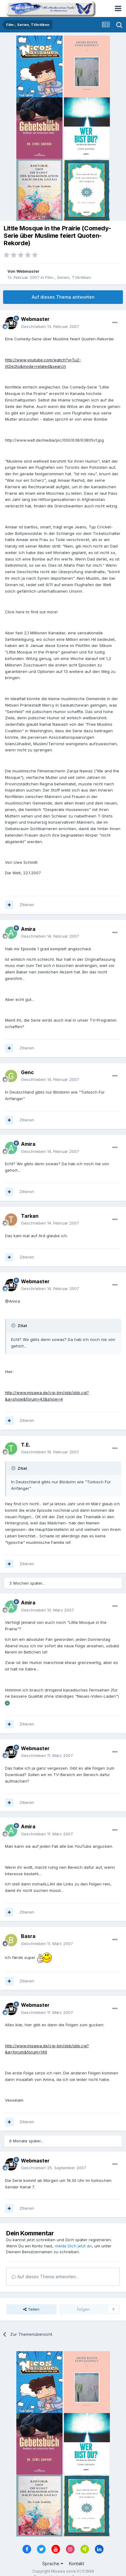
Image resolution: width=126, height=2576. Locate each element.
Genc (27, 1072)
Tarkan (30, 1216)
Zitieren (26, 904)
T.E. (25, 1445)
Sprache (52, 2563)
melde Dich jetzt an (73, 2245)
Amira (28, 929)
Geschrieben (50, 326)
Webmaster (27, 271)
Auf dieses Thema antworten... (45, 2276)
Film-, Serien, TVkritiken (68, 277)
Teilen (31, 2309)
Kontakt (76, 2563)
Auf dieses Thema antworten (63, 297)
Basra (28, 1936)
